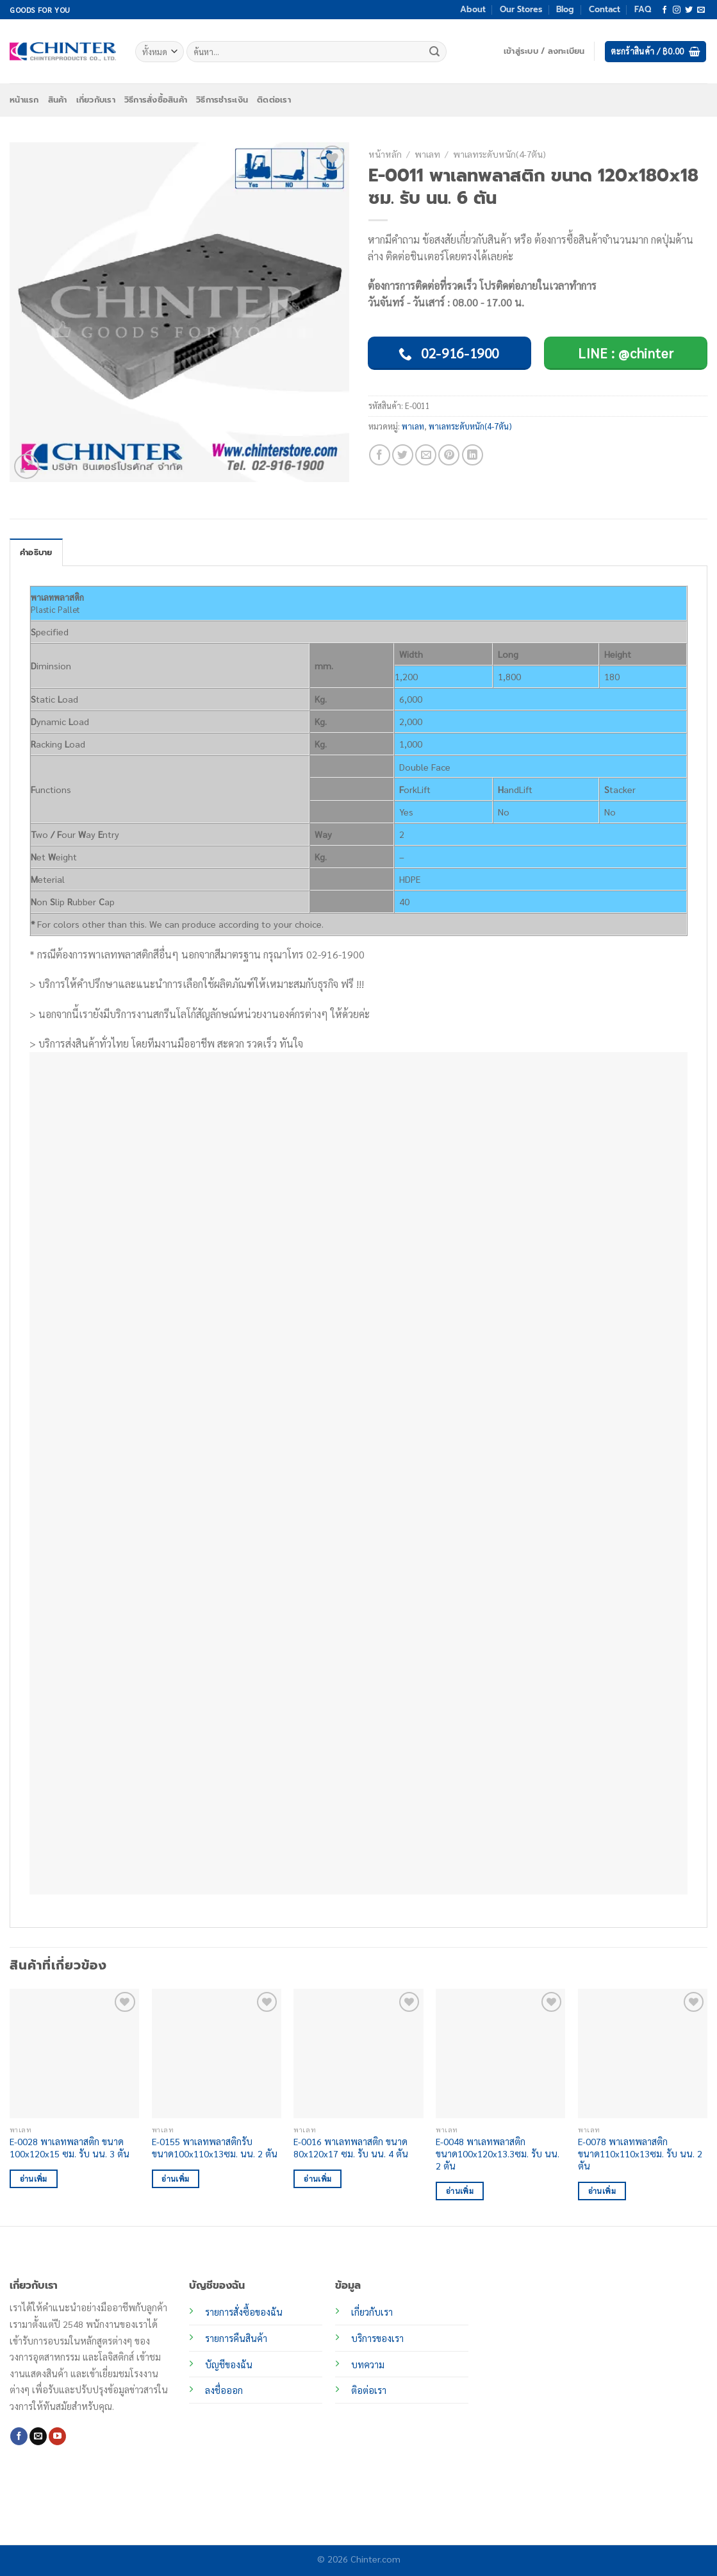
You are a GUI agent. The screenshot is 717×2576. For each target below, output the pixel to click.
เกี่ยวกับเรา (95, 100)
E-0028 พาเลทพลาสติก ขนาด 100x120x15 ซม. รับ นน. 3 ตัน (69, 2147)
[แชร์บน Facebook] (379, 454)
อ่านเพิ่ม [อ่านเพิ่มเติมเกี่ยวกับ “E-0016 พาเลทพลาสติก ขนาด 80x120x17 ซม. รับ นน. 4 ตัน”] (317, 2179)
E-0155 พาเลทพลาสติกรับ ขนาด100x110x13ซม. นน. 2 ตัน (214, 2147)
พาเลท (427, 154)
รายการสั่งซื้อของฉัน (244, 2312)
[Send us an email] (701, 10)
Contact (604, 9)
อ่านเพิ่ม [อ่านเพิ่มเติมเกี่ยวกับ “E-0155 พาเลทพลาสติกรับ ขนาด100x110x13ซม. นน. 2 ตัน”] (175, 2179)
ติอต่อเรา (368, 2390)
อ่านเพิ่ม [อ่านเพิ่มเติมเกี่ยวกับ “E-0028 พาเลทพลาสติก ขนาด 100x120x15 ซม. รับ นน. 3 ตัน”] (33, 2179)
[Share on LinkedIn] (472, 454)
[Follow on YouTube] (57, 2436)
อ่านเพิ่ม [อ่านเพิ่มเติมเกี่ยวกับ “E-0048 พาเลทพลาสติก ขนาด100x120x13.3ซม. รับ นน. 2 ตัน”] (460, 2191)
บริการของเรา (377, 2338)
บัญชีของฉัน (228, 2364)
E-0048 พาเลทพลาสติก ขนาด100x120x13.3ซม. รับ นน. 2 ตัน (497, 2153)
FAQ (642, 9)
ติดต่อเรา (274, 100)
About (473, 9)
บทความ (367, 2364)
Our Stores (521, 9)
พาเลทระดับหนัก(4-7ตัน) (499, 154)
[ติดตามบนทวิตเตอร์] (689, 10)
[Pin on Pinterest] (448, 454)
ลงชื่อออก (224, 2390)
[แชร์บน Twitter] (402, 454)
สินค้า (57, 100)
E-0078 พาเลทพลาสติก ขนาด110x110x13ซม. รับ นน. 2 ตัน (640, 2153)
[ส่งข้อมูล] (434, 52)
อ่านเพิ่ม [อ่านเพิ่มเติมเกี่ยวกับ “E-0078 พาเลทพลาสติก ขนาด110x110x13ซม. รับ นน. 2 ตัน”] (602, 2191)
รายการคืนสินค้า (236, 2338)
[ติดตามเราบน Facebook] (664, 10)
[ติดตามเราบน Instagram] (676, 10)
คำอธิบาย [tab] (36, 552)
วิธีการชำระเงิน (222, 100)
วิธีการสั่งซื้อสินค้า (155, 100)
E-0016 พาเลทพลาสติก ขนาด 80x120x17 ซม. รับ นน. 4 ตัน (350, 2147)
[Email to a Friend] (425, 454)
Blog (565, 9)
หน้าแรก (24, 100)
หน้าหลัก (385, 154)
